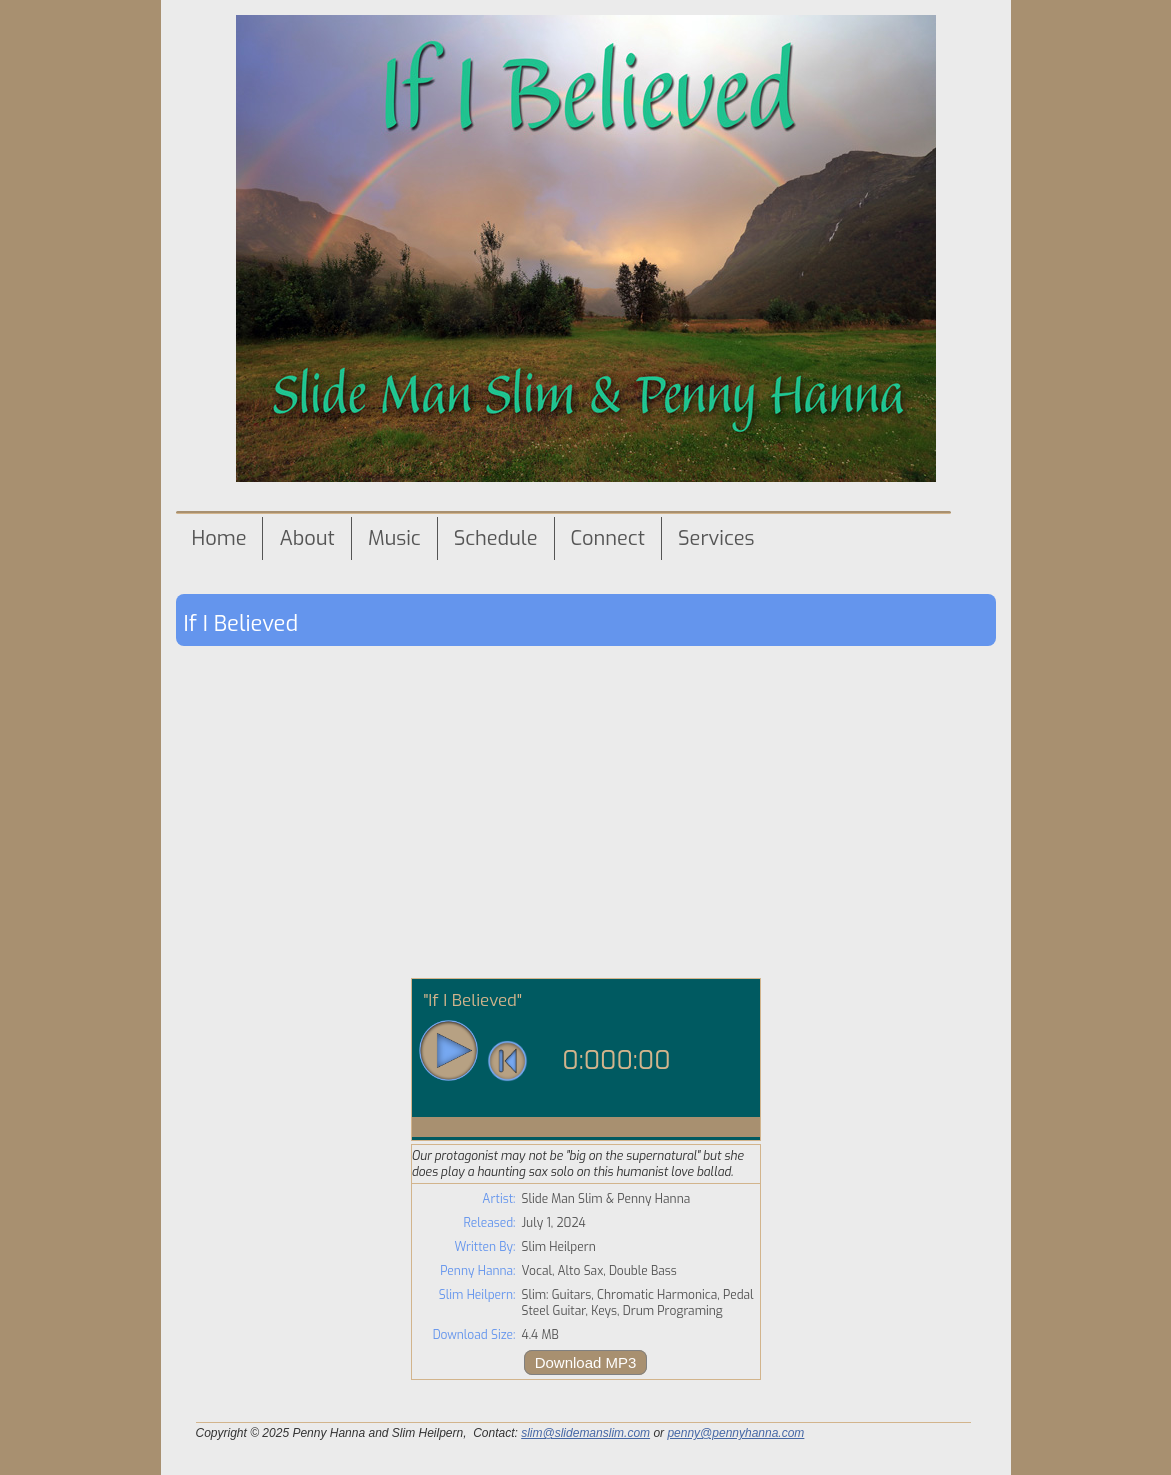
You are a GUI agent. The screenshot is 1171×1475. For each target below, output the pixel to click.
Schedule (496, 538)
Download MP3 (586, 1362)
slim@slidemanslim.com (585, 1433)
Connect (608, 538)
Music (394, 538)
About (306, 538)
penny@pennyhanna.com (735, 1433)
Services (716, 538)
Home (219, 538)
